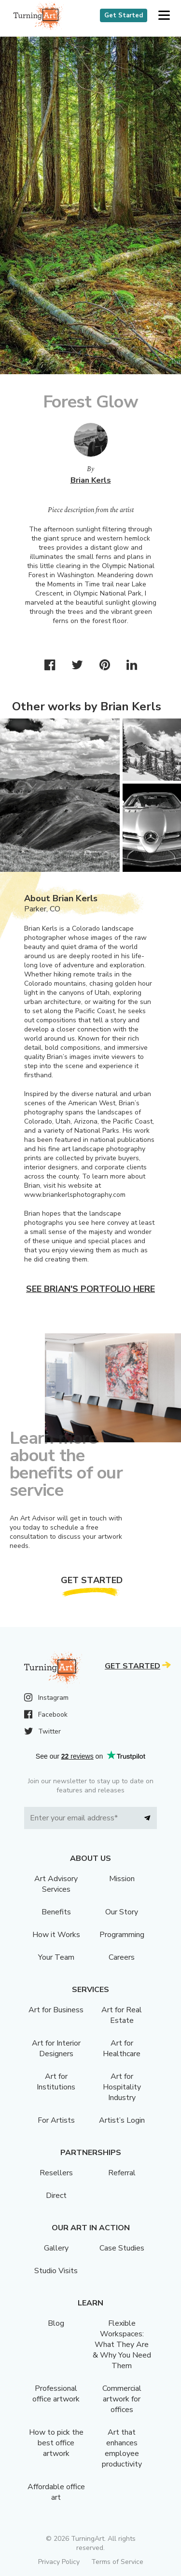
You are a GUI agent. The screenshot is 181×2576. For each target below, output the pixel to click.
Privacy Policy (59, 2561)
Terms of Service (117, 2561)
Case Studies (121, 2248)
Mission (122, 1878)
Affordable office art (56, 2492)
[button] (164, 15)
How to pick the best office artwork (56, 2443)
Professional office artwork (56, 2393)
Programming (121, 1934)
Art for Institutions (56, 2081)
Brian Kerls (90, 480)
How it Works (56, 1934)
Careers (122, 1957)
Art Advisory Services (56, 1884)
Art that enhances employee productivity (122, 2448)
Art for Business (56, 2010)
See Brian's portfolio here (90, 1289)
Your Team (56, 1957)
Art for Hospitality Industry (122, 2087)
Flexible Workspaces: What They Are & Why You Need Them (122, 2344)
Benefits (56, 1912)
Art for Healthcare (121, 2048)
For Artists (56, 2120)
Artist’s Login (122, 2120)
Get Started (123, 15)
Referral (122, 2173)
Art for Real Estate (121, 2015)
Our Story (121, 1912)
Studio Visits (56, 2270)
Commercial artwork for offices (121, 2399)
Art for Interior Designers (56, 2048)
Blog (56, 2323)
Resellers (56, 2173)
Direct (56, 2195)
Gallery (56, 2248)
